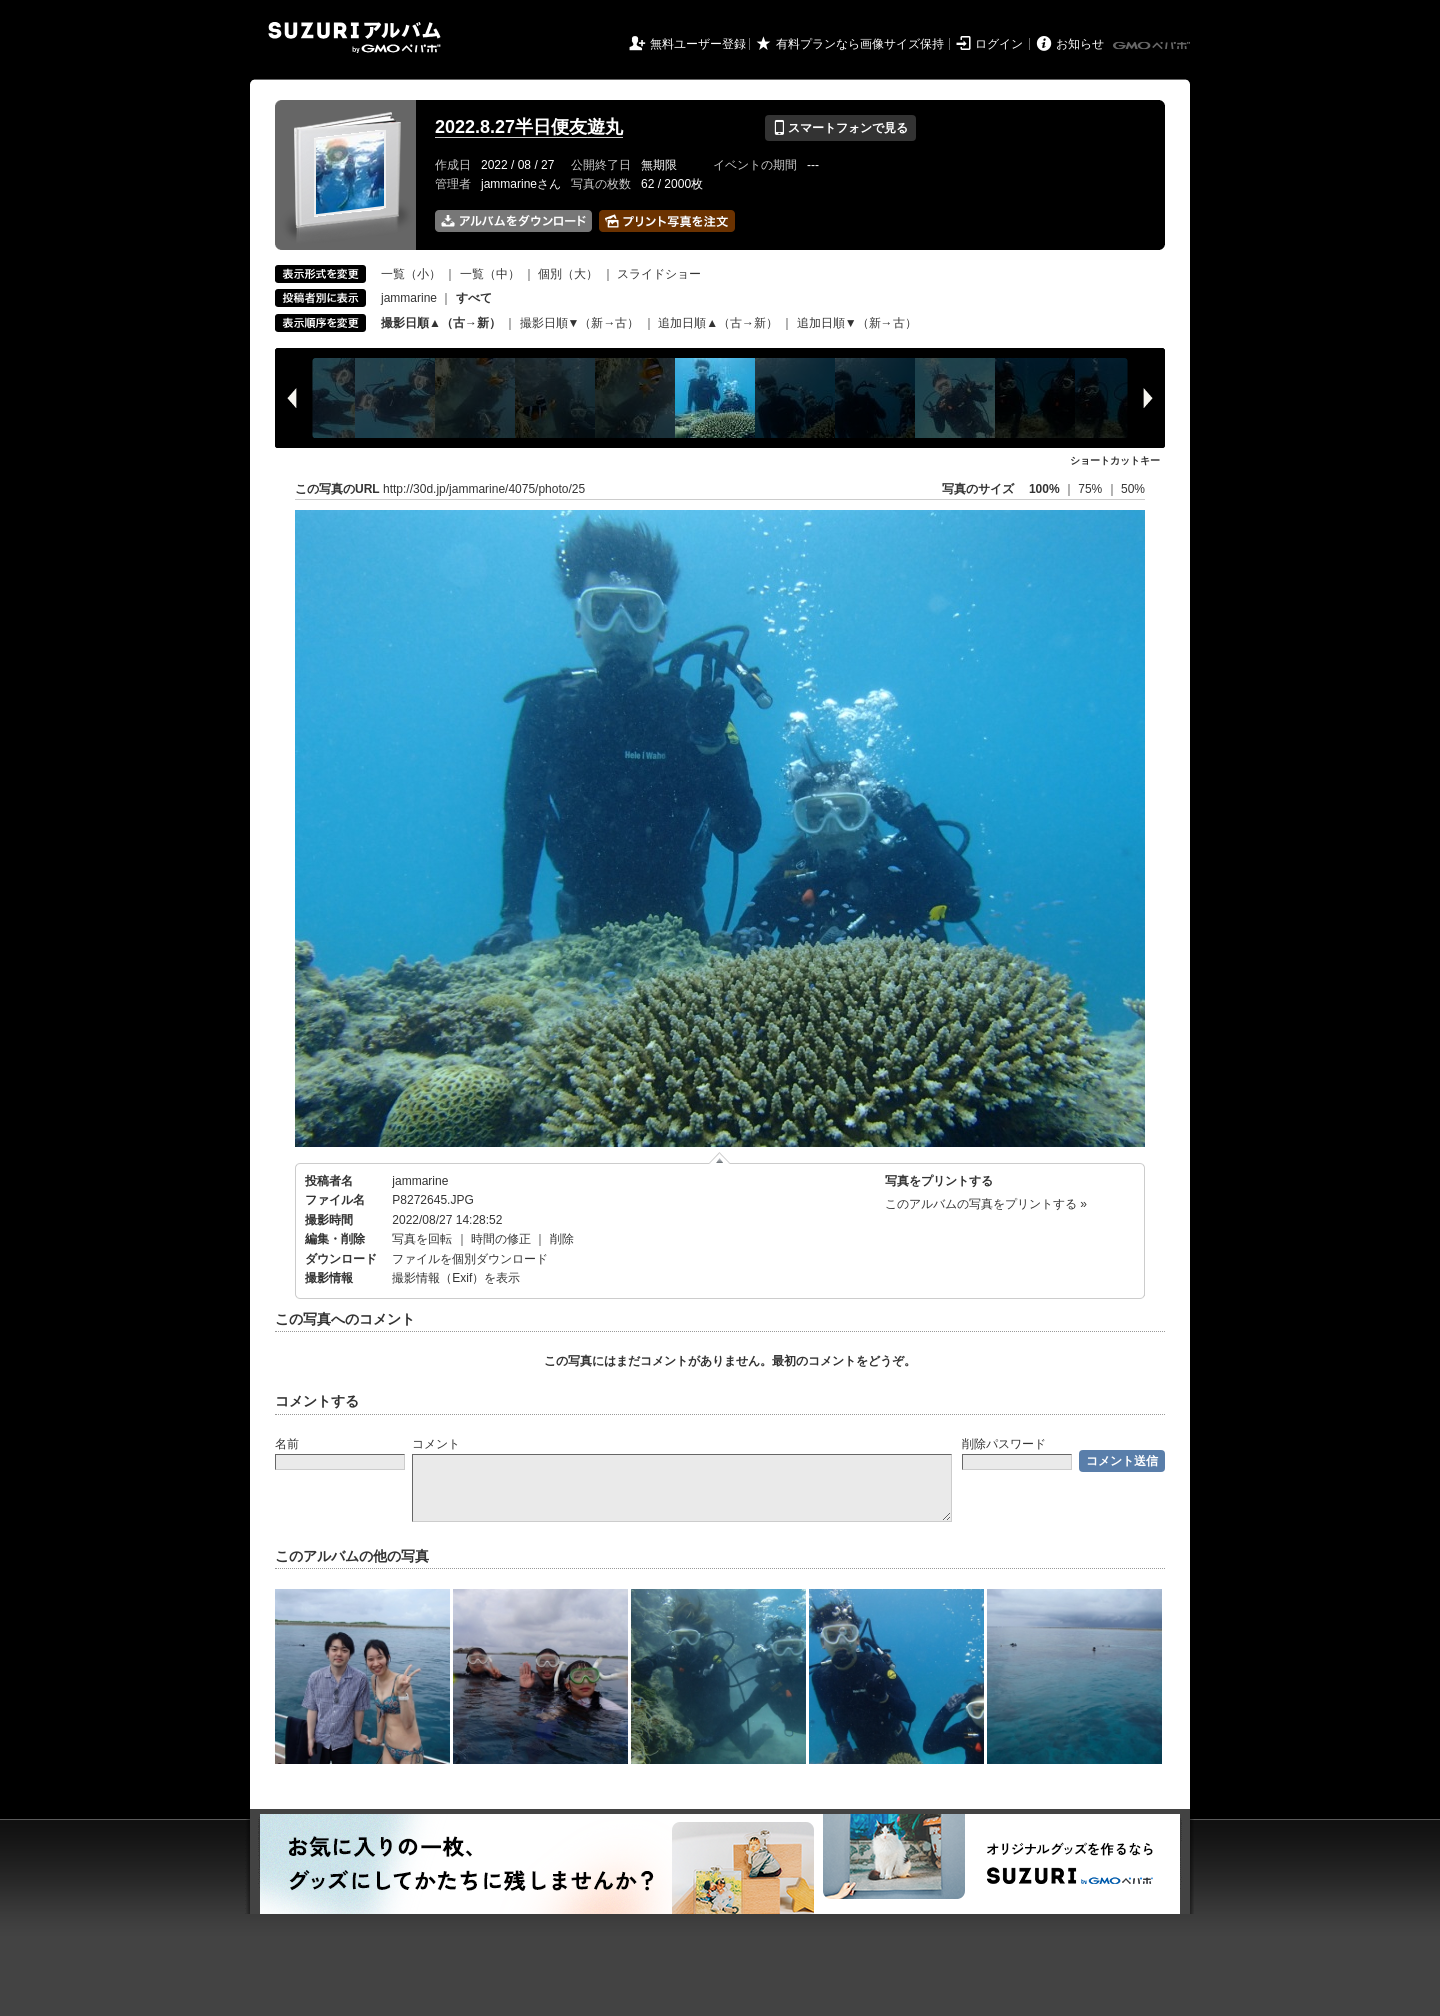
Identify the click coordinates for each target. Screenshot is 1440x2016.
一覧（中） (490, 274)
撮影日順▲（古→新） (441, 323)
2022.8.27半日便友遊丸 (529, 127)
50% (1133, 489)
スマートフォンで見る (840, 128)
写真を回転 (422, 1239)
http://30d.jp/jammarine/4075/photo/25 (484, 489)
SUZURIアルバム (354, 37)
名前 (287, 1444)
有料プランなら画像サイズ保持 (860, 44)
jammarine (409, 298)
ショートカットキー (1115, 460)
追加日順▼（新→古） (857, 323)
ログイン (999, 44)
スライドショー (659, 274)
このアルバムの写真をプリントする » (986, 1204)
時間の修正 (501, 1239)
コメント (436, 1444)
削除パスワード (1004, 1444)
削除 (562, 1239)
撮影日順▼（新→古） (580, 323)
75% (1091, 489)
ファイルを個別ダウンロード (470, 1259)
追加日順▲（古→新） (718, 323)
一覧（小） (411, 274)
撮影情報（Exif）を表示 (456, 1278)
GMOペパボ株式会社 (1153, 46)
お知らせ (1080, 44)
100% (1044, 489)
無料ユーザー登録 (698, 44)
